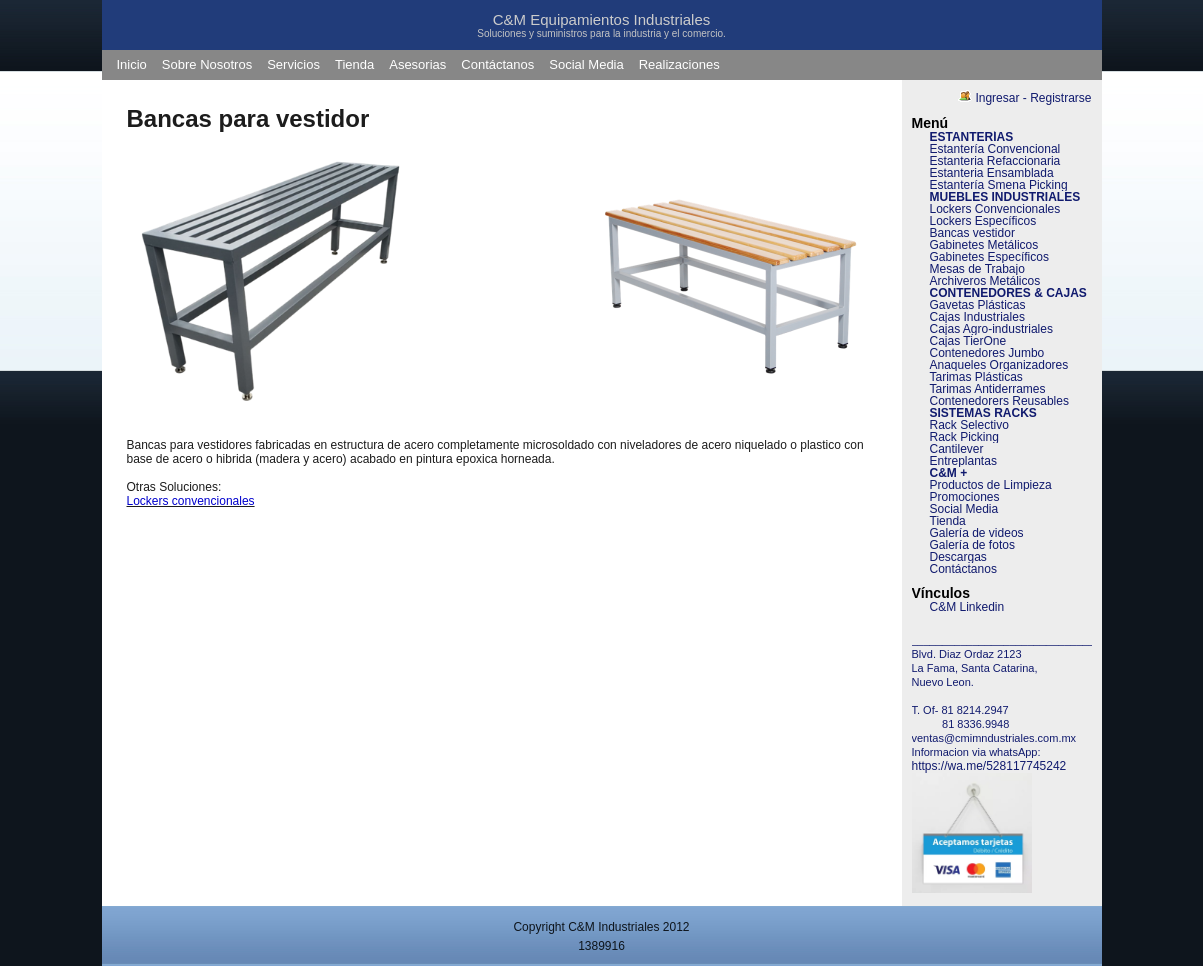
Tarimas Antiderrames (988, 389)
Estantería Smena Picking (999, 185)
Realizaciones (679, 64)
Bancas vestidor (972, 233)
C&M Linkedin (967, 607)
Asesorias (417, 64)
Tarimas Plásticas (976, 377)
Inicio (132, 64)
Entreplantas (963, 461)
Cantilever (957, 449)
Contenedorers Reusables (999, 401)
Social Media (586, 64)
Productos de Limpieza (991, 485)
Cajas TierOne (968, 341)
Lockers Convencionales (995, 209)
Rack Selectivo (969, 425)
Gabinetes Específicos (989, 257)
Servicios (293, 64)
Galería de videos (977, 533)
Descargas (958, 557)
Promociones (965, 497)
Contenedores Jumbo (987, 353)
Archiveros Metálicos (985, 281)
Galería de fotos (972, 545)
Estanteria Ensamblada (992, 173)
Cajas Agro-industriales (991, 329)
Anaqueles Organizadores (999, 365)
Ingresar (997, 98)
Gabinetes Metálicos (984, 245)
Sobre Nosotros (207, 64)
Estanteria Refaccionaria (995, 161)
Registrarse (1060, 98)
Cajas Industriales (977, 317)
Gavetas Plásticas (978, 305)
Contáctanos (497, 64)
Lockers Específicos (983, 221)
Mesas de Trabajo (977, 269)
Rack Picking (964, 437)
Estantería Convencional (995, 149)
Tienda (354, 64)
